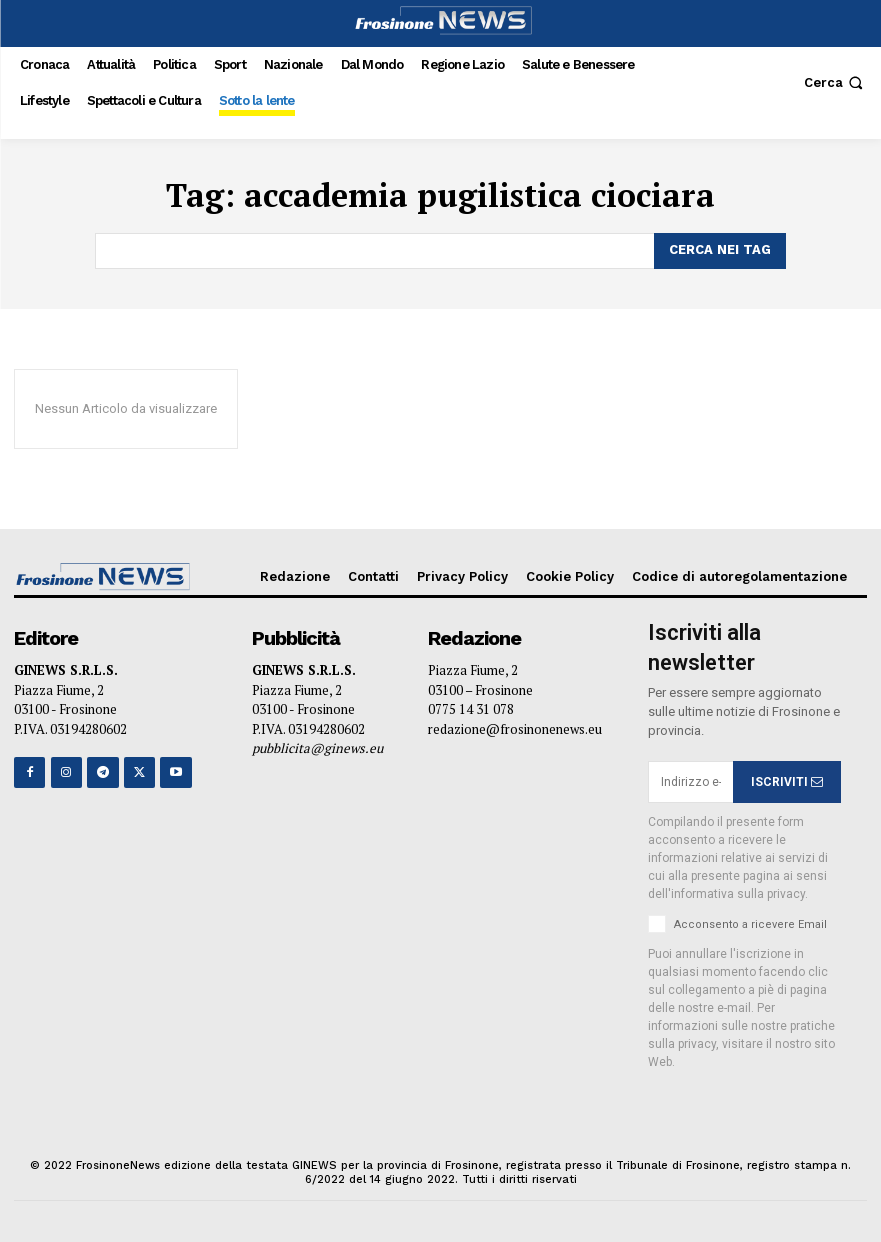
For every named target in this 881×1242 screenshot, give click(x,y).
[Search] (720, 251)
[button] (835, 82)
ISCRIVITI (787, 781)
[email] (690, 782)
